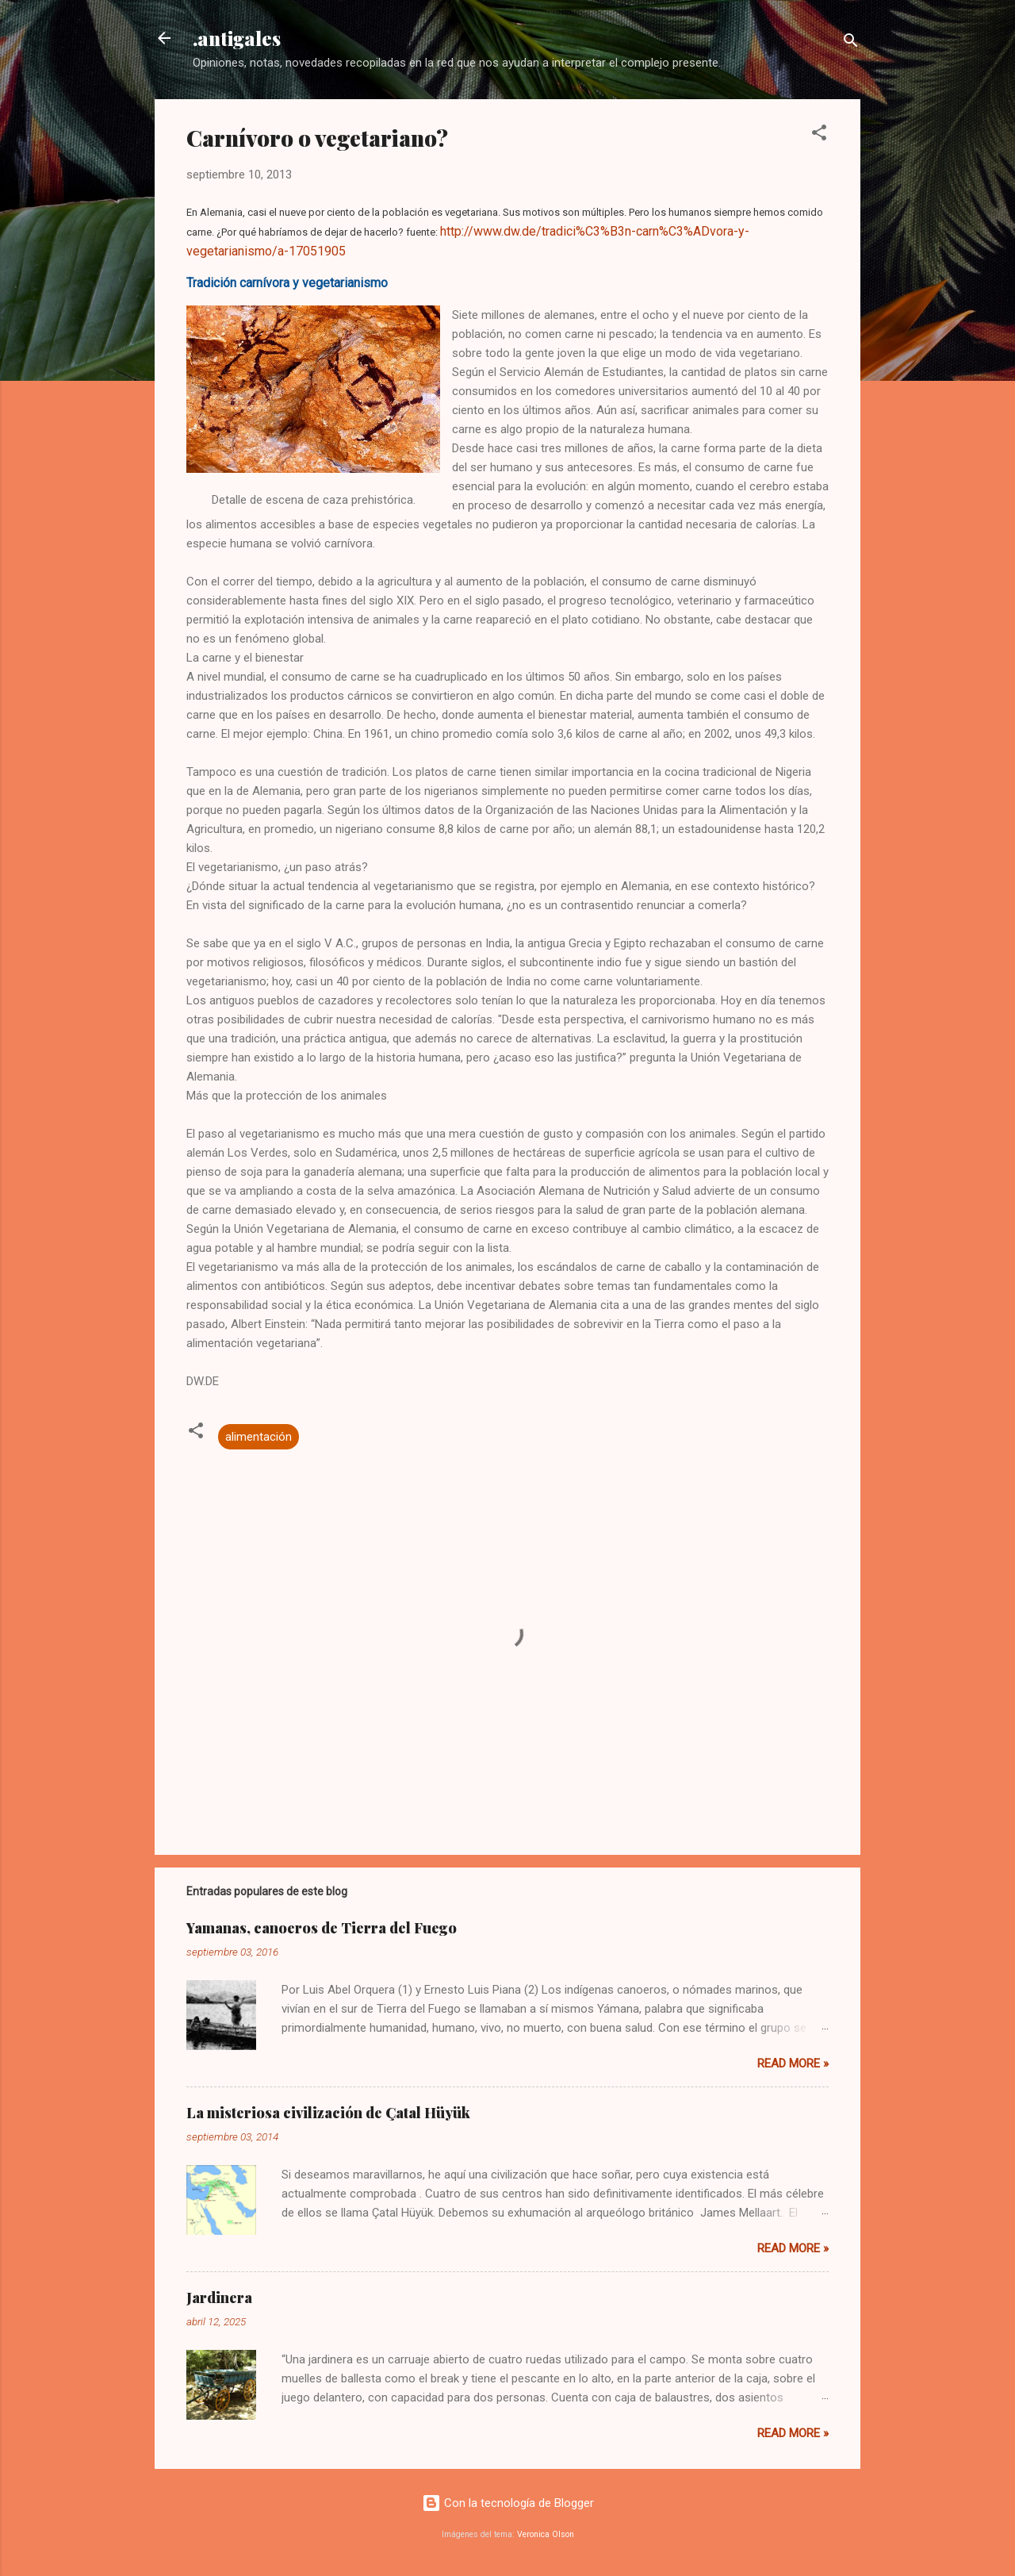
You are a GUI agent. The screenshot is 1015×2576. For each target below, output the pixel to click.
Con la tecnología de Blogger (508, 2503)
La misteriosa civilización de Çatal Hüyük (328, 2112)
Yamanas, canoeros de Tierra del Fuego (321, 1927)
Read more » (793, 2063)
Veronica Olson (545, 2534)
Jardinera (219, 2297)
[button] (819, 135)
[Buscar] (850, 43)
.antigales (237, 38)
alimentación (258, 1437)
